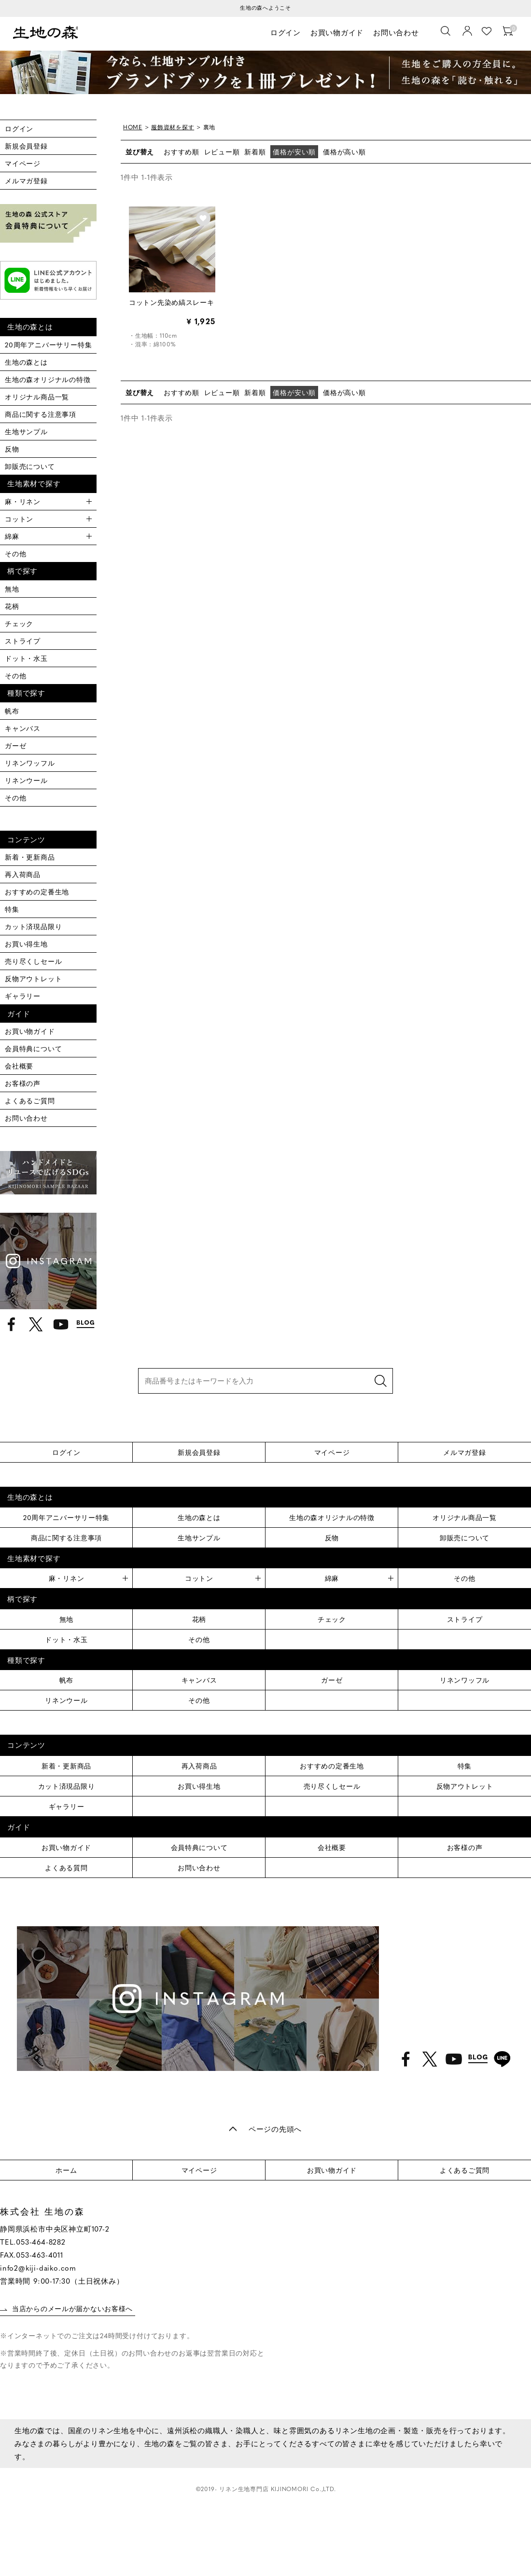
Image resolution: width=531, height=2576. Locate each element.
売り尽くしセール (33, 961)
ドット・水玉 (26, 658)
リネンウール (26, 780)
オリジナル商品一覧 (37, 396)
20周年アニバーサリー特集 (48, 344)
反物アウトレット (33, 978)
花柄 (12, 606)
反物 (12, 448)
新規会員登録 (26, 146)
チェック (19, 623)
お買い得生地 (26, 943)
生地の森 (48, 34)
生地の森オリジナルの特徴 (48, 379)
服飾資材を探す (173, 127)
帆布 (12, 710)
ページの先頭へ (275, 2129)
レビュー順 (222, 151)
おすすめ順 (181, 151)
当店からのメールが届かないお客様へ (73, 2309)
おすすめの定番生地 (37, 891)
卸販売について (30, 466)
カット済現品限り (33, 926)
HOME (132, 127)
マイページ (23, 163)
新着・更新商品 (30, 857)
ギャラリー (23, 995)
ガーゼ (15, 745)
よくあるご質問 (30, 1100)
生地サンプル (26, 431)
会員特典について (33, 1048)
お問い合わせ (397, 33)
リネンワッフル (30, 762)
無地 (12, 588)
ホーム (66, 2170)
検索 (380, 1381)
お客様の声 (23, 1083)
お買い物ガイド (338, 33)
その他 (15, 553)
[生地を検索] (446, 32)
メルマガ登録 (26, 180)
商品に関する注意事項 (40, 414)
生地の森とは (26, 362)
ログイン (286, 33)
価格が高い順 (344, 151)
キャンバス (23, 728)
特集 (12, 909)
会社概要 (19, 1065)
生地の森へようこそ (265, 7)
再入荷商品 (23, 874)
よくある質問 (66, 1867)
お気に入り (487, 32)
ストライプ (23, 640)
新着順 (255, 151)
